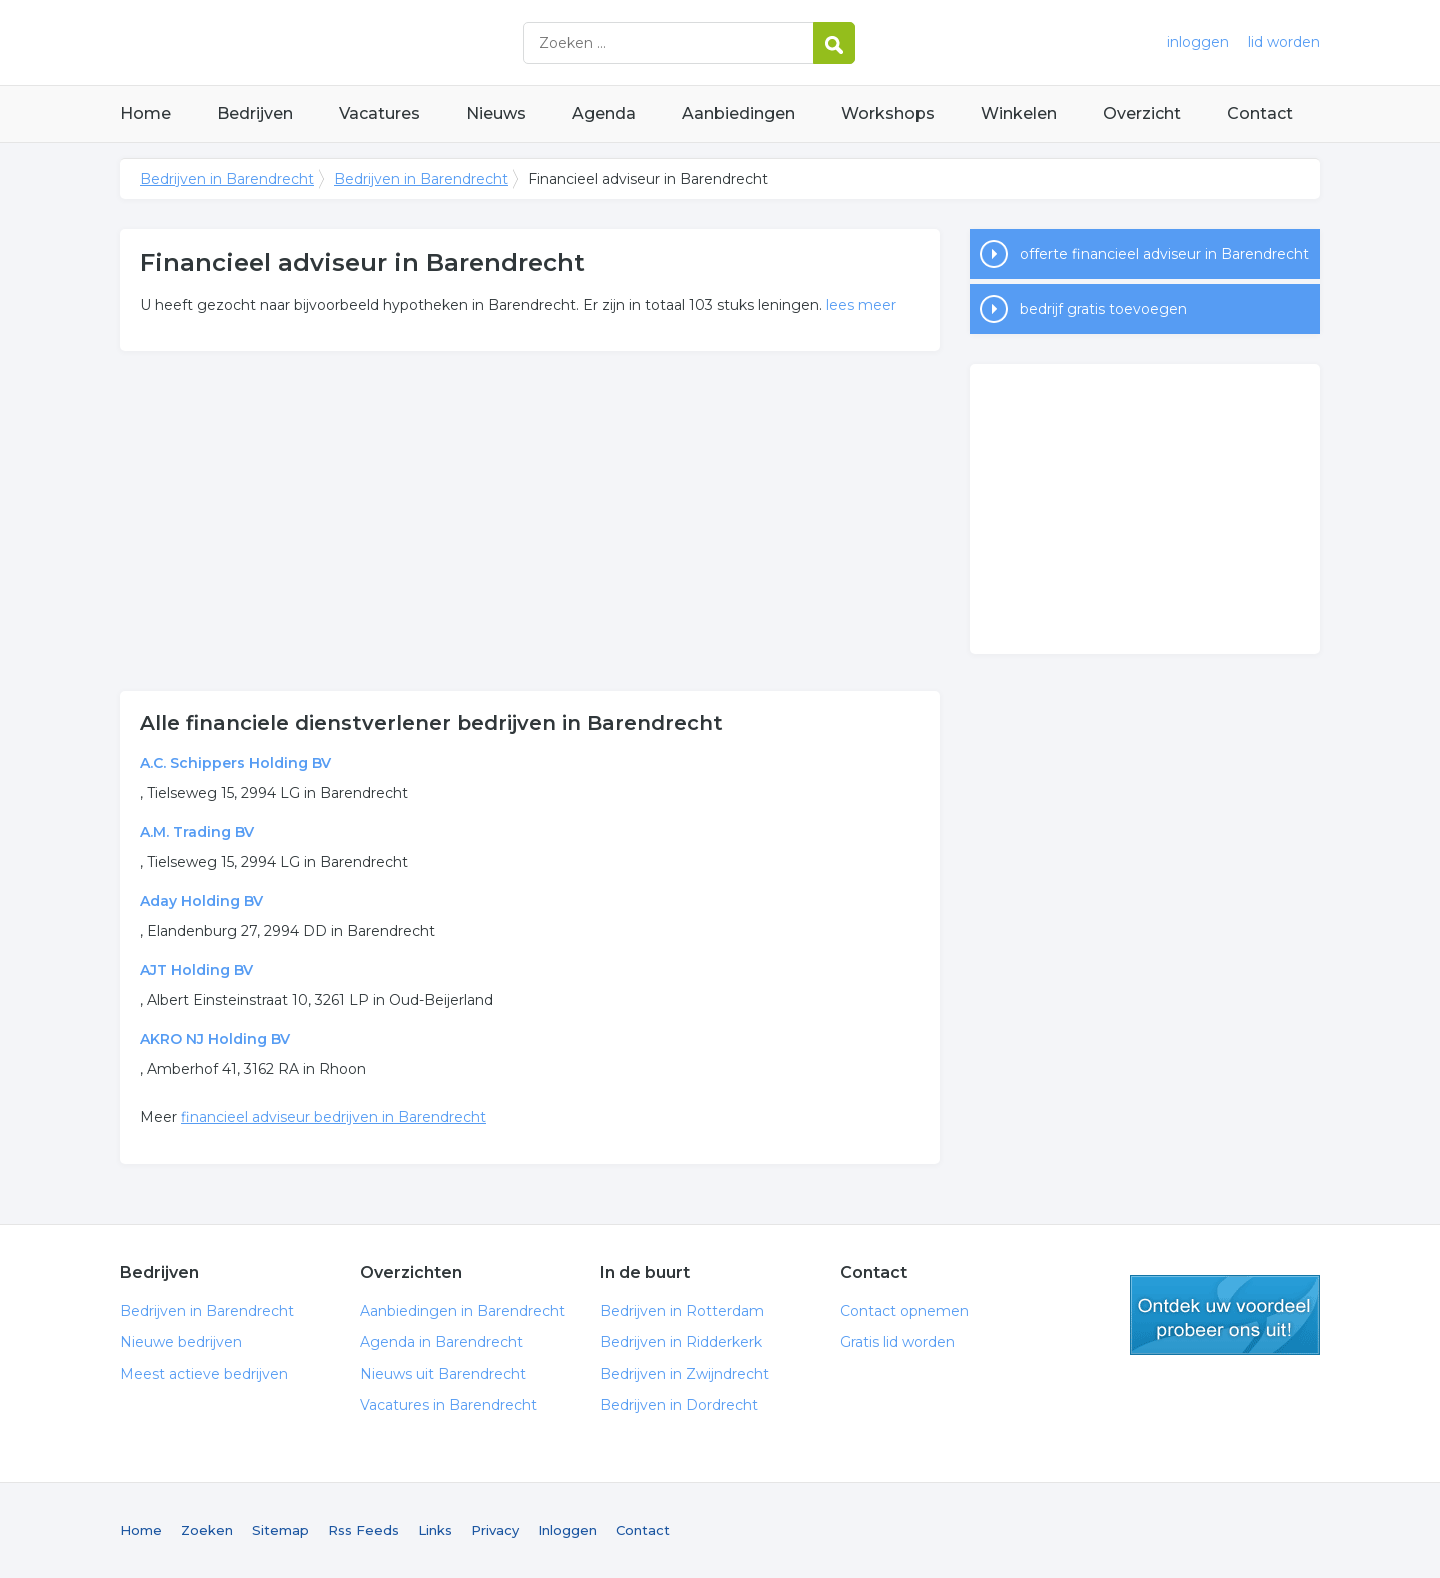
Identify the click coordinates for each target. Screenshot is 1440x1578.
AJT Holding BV (196, 970)
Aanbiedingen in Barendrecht (462, 1311)
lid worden (1284, 42)
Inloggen (567, 1530)
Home (145, 113)
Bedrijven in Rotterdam (682, 1311)
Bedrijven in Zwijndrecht (684, 1374)
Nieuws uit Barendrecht (443, 1374)
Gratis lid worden (897, 1342)
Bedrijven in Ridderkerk (681, 1342)
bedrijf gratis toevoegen (1103, 309)
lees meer (861, 305)
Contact (1260, 113)
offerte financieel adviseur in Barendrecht (1164, 254)
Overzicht (1142, 113)
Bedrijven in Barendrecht (370, 42)
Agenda (604, 113)
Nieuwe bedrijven (181, 1342)
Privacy (495, 1530)
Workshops (888, 113)
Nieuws (496, 113)
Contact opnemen (904, 1311)
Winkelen (1019, 113)
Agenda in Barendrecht (441, 1342)
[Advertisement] (530, 521)
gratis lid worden (1225, 1315)
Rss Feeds (363, 1530)
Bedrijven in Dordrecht (679, 1405)
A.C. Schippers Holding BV (235, 763)
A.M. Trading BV (197, 832)
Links (435, 1530)
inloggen (1198, 42)
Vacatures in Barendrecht (448, 1405)
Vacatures (379, 113)
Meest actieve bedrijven (204, 1374)
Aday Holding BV (201, 901)
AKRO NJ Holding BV (215, 1039)
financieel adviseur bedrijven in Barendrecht (333, 1117)
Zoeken (207, 1530)
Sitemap (280, 1530)
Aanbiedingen (738, 113)
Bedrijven (255, 113)
